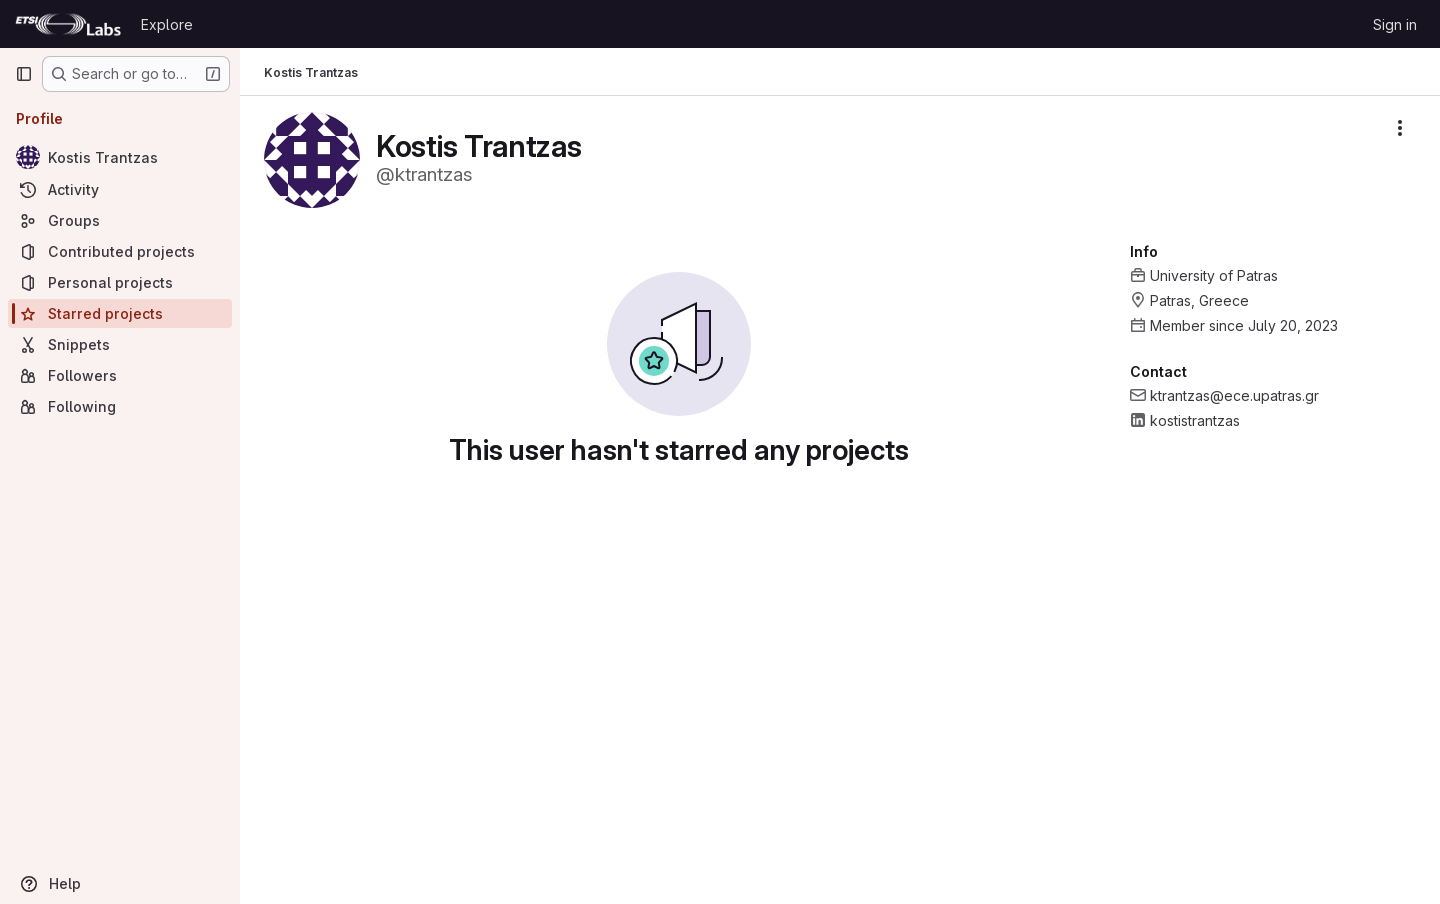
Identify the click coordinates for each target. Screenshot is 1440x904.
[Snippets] (120, 344)
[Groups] (120, 220)
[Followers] (120, 375)
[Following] (120, 406)
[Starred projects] (120, 313)
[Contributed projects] (120, 251)
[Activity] (120, 189)
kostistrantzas (1195, 420)
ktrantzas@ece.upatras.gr (1234, 395)
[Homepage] (68, 24)
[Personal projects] (120, 282)
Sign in (1395, 24)
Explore (167, 24)
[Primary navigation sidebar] (24, 74)
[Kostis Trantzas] (120, 157)
